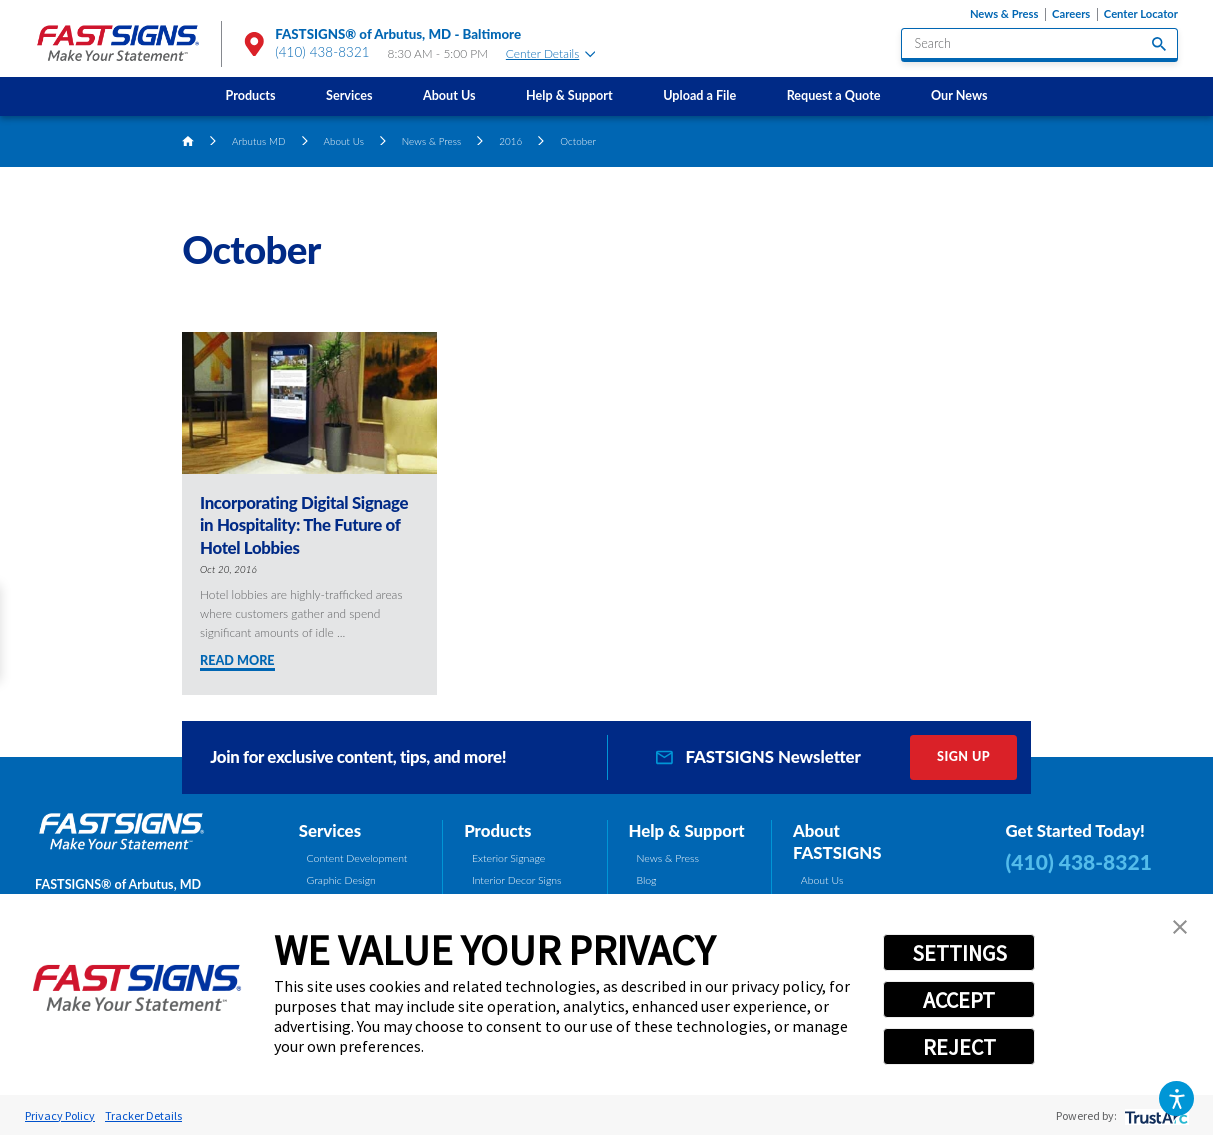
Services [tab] (330, 830)
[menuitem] (250, 96)
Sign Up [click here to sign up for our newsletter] (963, 756)
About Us (449, 95)
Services (349, 95)
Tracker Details (143, 1115)
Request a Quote (834, 95)
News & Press (1004, 14)
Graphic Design (341, 880)
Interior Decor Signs (517, 880)
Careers (1071, 14)
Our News (959, 95)
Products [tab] (497, 830)
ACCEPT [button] (959, 1000)
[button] (1176, 1098)
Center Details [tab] (550, 53)
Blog (646, 880)
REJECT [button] (959, 1047)
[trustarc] (1154, 1115)
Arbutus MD (259, 141)
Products (251, 95)
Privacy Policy (60, 1115)
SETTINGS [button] (959, 953)
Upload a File (699, 95)
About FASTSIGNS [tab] (837, 841)
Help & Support (569, 95)
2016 (510, 141)
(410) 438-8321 (322, 52)
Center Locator (1141, 14)
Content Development (357, 858)
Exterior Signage (508, 858)
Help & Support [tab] (687, 830)
